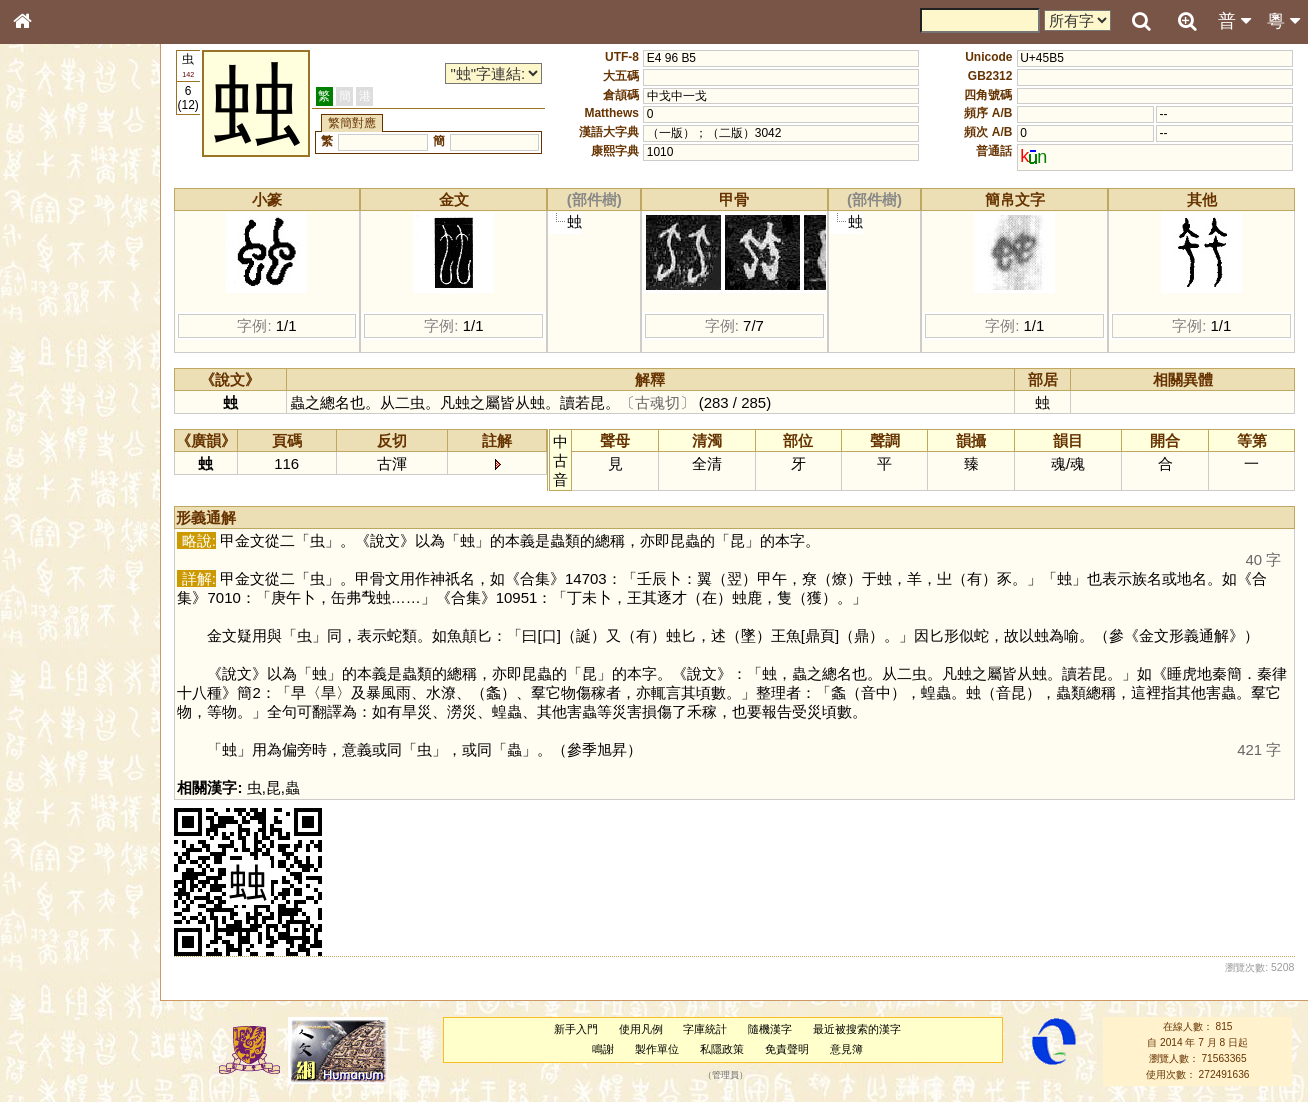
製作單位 (663, 1049)
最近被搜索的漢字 (863, 1029)
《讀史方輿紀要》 (73, 647)
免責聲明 (792, 1049)
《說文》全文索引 (73, 628)
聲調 (95, 536)
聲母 (40, 536)
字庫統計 (711, 1029)
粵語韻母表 (55, 437)
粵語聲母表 (55, 417)
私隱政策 (727, 1049)
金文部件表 (55, 326)
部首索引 (49, 268)
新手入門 (581, 1029)
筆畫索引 (49, 287)
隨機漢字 (776, 1029)
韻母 (68, 536)
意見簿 (851, 1049)
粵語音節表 (55, 398)
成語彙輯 (49, 666)
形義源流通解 (61, 345)
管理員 (731, 1075)
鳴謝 (609, 1049)
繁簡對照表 (55, 685)
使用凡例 (646, 1029)
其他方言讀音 (61, 574)
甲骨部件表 (55, 306)
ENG (88, 220)
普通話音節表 (61, 555)
